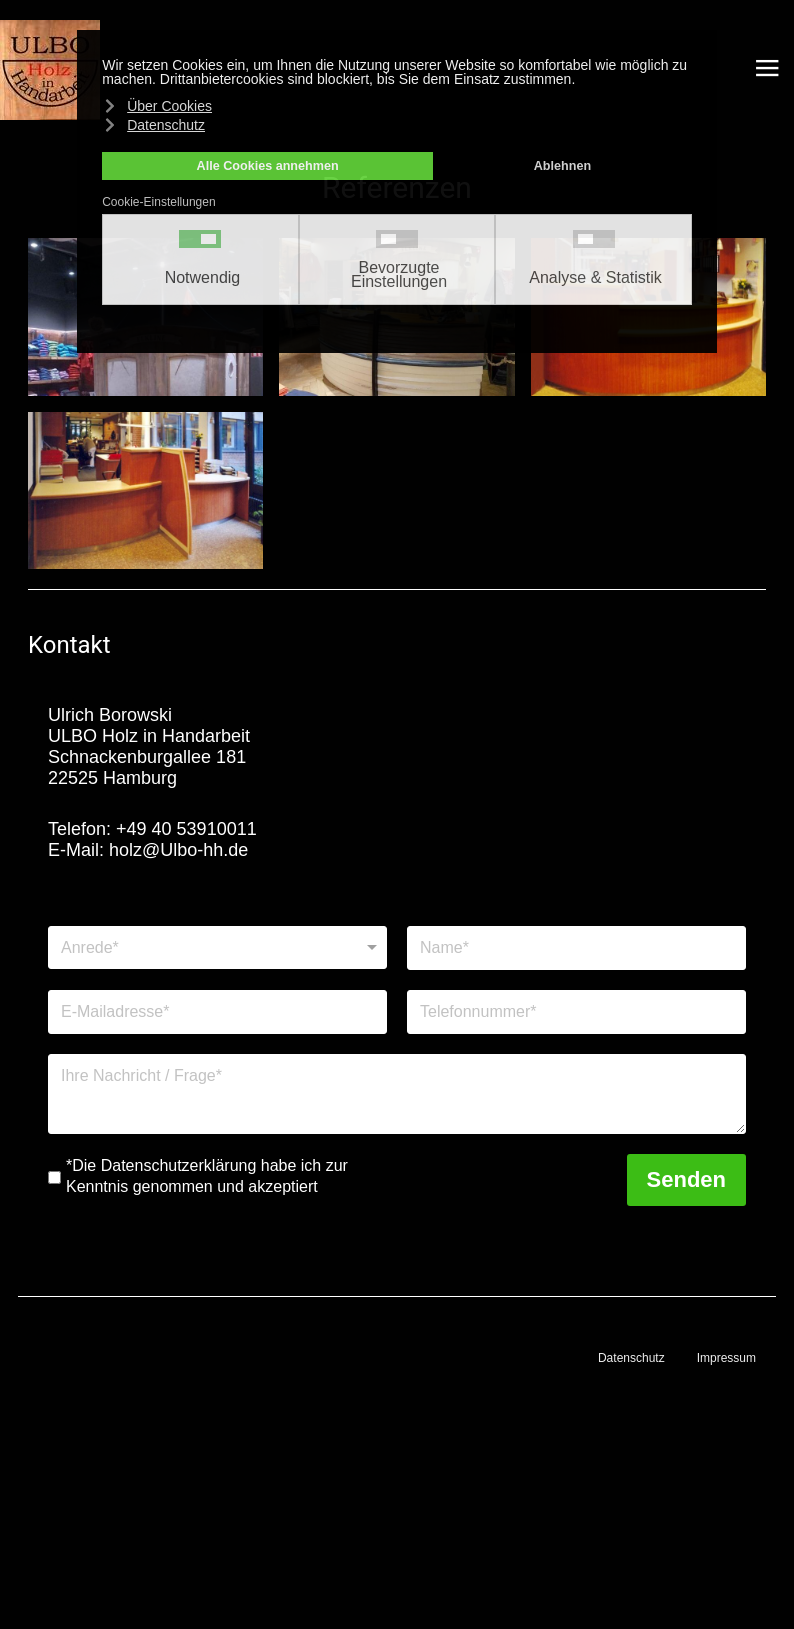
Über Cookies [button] (169, 106)
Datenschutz (631, 1358)
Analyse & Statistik (595, 278)
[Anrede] (217, 947)
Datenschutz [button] (166, 125)
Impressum (726, 1358)
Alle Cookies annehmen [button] (268, 166)
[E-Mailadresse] (217, 1012)
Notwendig (203, 278)
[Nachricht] (397, 1094)
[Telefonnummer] (576, 1012)
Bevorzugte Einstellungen (399, 275)
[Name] (576, 948)
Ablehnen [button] (562, 166)
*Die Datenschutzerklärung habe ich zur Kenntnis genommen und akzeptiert (207, 1176)
